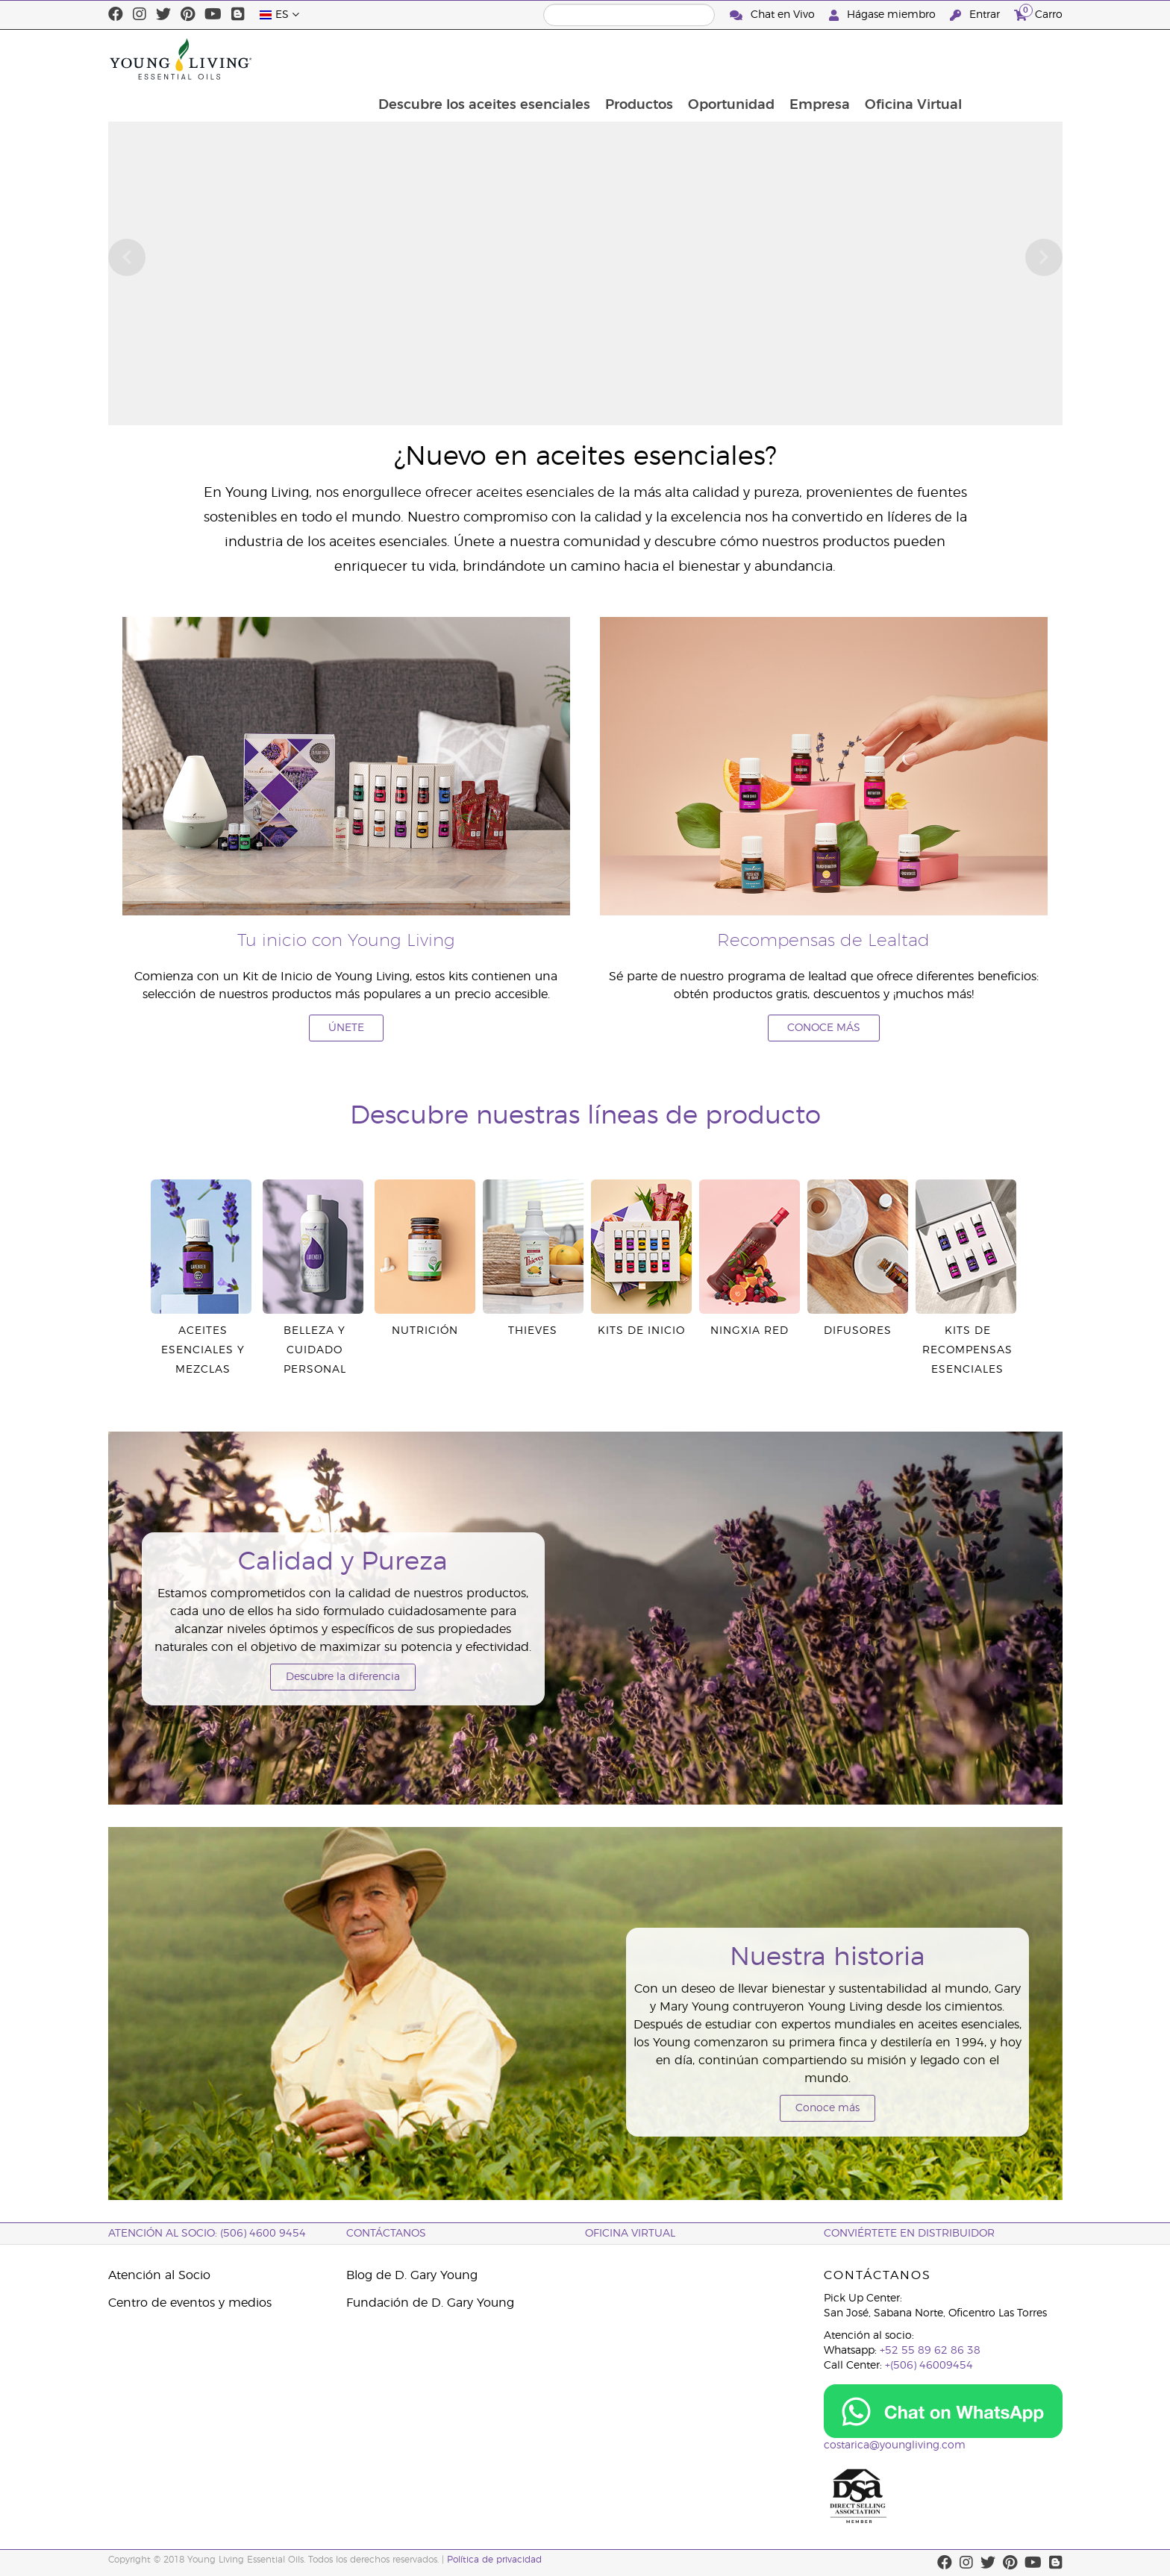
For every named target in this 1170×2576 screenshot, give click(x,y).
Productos (727, 59)
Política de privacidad (494, 2559)
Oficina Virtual (1005, 59)
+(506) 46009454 (929, 2365)
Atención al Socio (159, 2275)
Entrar (976, 15)
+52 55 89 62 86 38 (930, 2350)
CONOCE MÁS (823, 1028)
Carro (1038, 13)
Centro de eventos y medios (190, 2303)
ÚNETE (346, 1028)
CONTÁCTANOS (386, 2233)
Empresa (910, 59)
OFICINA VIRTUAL (630, 2233)
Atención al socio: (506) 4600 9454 (207, 2233)
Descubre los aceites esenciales (571, 59)
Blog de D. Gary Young (412, 2275)
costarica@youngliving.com (895, 2445)
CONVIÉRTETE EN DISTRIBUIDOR (909, 2233)
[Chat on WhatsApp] (943, 2411)
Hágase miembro (884, 15)
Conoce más (827, 2108)
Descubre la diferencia (343, 1677)
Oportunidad (821, 59)
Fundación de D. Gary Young (430, 2303)
